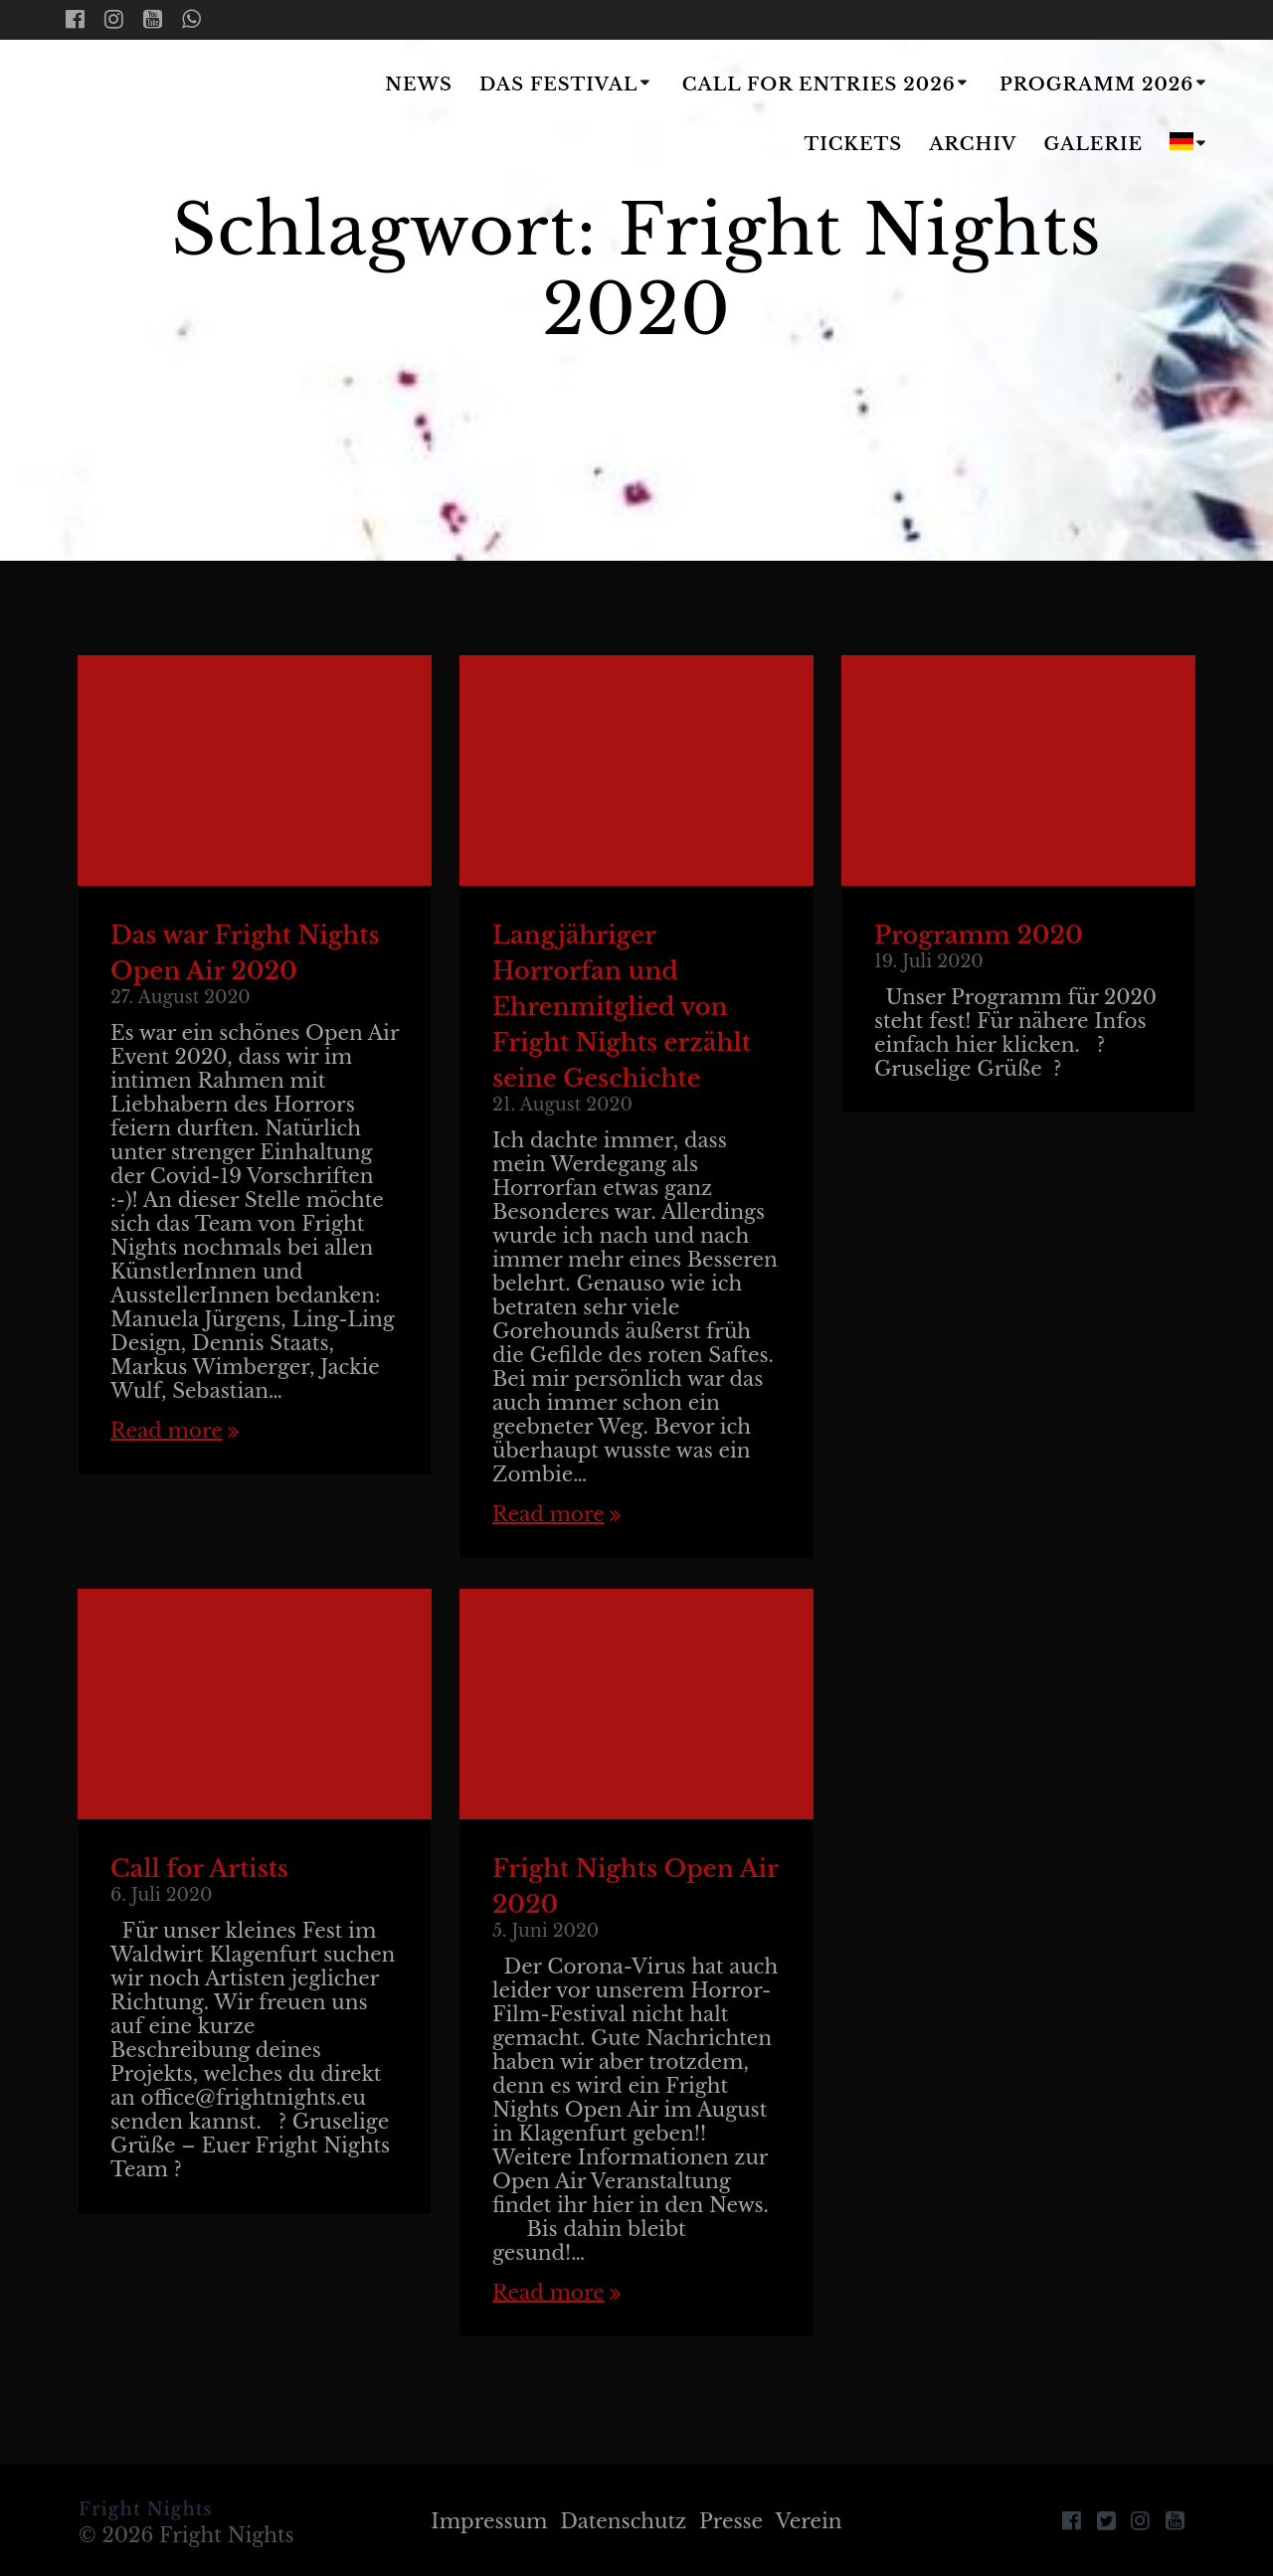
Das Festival (558, 84)
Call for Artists (199, 1868)
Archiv (972, 144)
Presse (731, 2521)
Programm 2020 (978, 935)
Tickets (853, 144)
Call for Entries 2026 (819, 84)
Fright (183, 116)
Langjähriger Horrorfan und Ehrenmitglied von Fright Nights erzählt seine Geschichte (621, 1007)
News (419, 84)
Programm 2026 (1096, 84)
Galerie (1094, 144)
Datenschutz (623, 2521)
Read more (166, 1431)
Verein (809, 2521)
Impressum (489, 2521)
